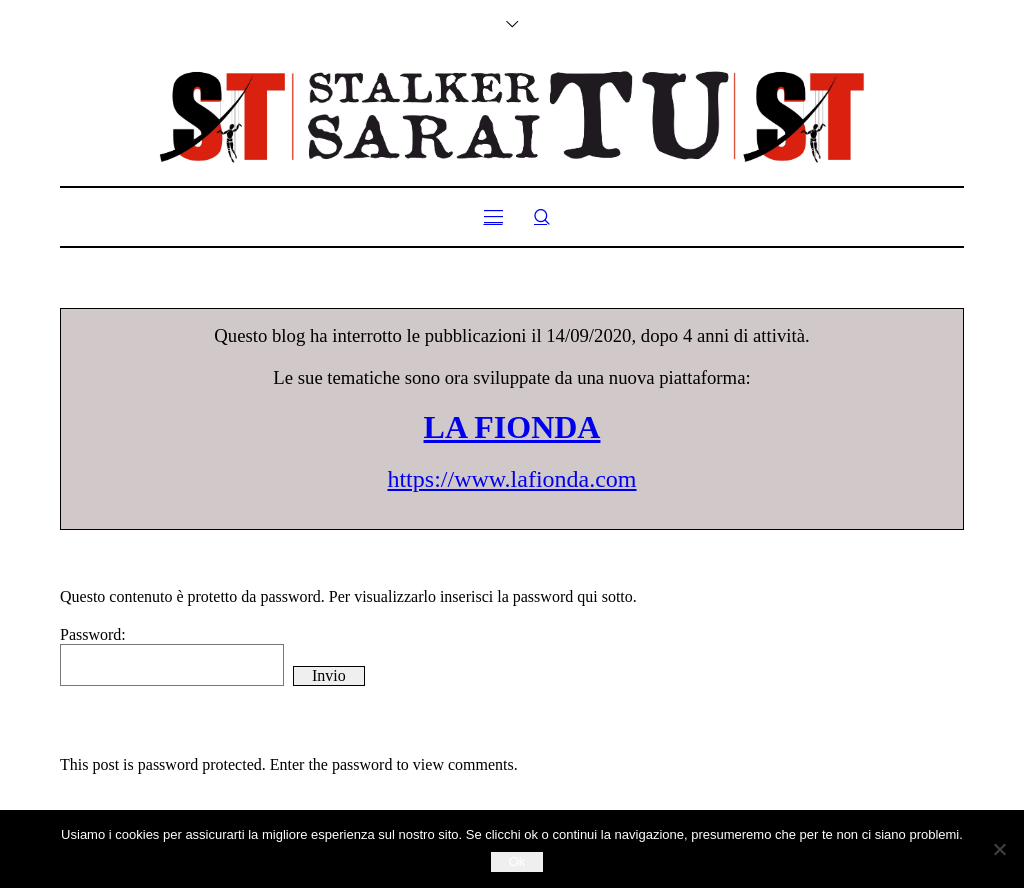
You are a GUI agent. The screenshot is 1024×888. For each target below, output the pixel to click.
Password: (172, 656)
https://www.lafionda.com (511, 479)
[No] (999, 849)
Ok (517, 861)
